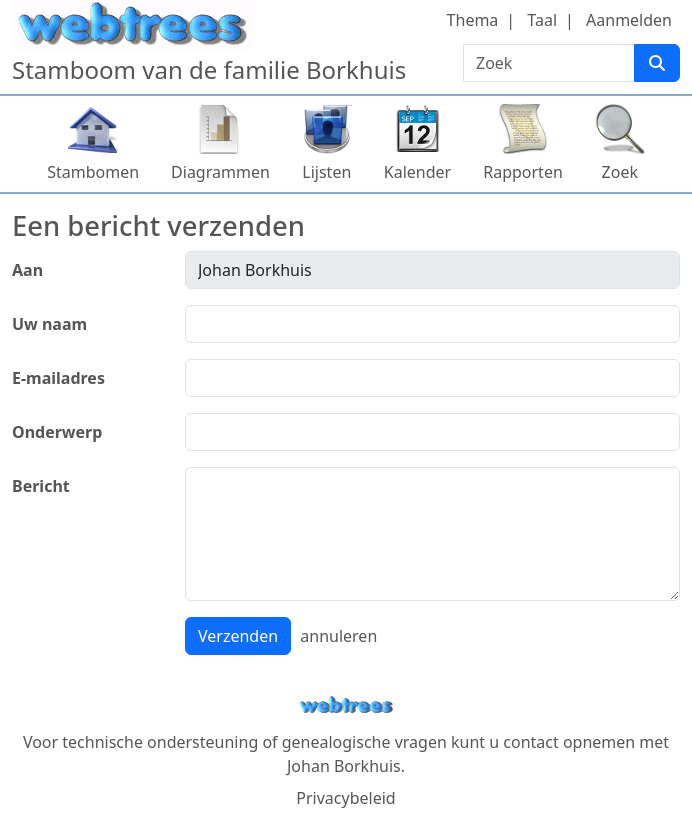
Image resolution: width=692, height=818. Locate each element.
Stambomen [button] (93, 172)
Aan (27, 270)
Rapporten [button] (523, 172)
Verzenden (238, 636)
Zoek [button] (620, 172)
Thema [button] (473, 20)
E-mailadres (58, 378)
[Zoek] (657, 63)
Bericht (41, 486)
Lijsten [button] (326, 172)
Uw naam (49, 324)
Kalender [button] (417, 172)
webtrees (346, 705)
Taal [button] (542, 20)
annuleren (338, 636)
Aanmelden (629, 20)
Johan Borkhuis (344, 766)
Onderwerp (57, 432)
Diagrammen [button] (220, 172)
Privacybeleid (345, 798)
